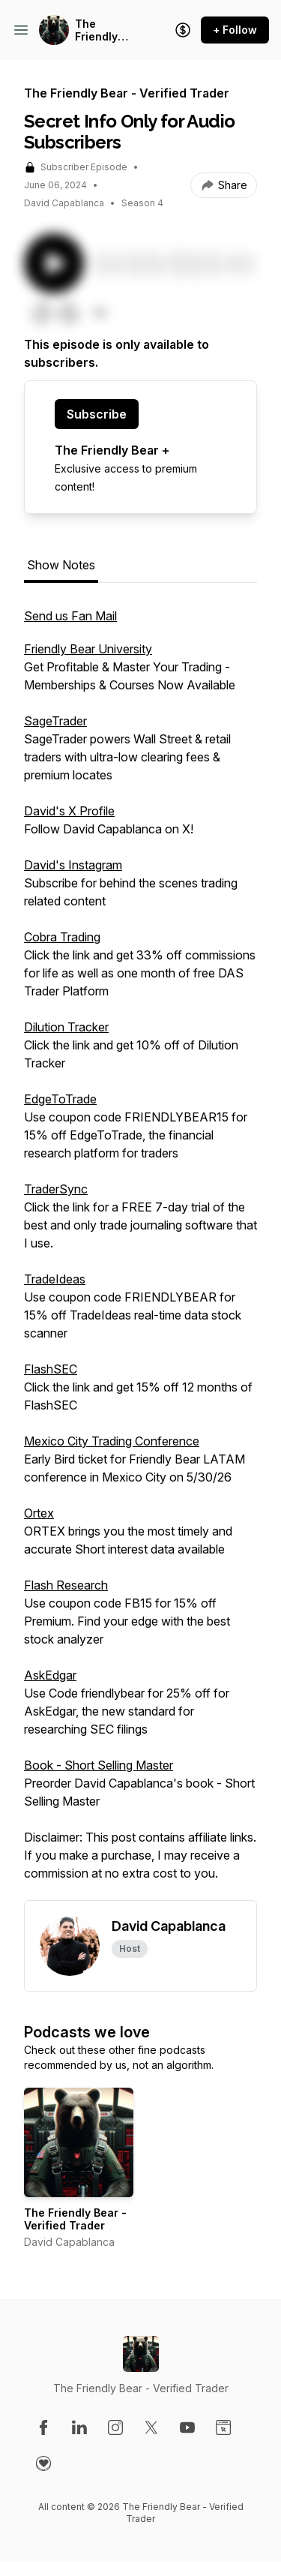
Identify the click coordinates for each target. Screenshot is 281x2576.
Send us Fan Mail (70, 615)
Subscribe (97, 414)
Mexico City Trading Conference (111, 1441)
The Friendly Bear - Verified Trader (96, 30)
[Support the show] (183, 30)
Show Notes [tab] (61, 564)
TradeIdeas (54, 1278)
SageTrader (55, 720)
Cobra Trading (62, 936)
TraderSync (56, 1188)
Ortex (39, 1513)
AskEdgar (50, 1675)
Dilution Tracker (66, 1026)
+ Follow (235, 29)
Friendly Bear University (88, 648)
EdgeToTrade (60, 1098)
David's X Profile (69, 810)
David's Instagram (73, 864)
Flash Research (66, 1585)
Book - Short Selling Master (98, 1765)
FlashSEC (50, 1369)
